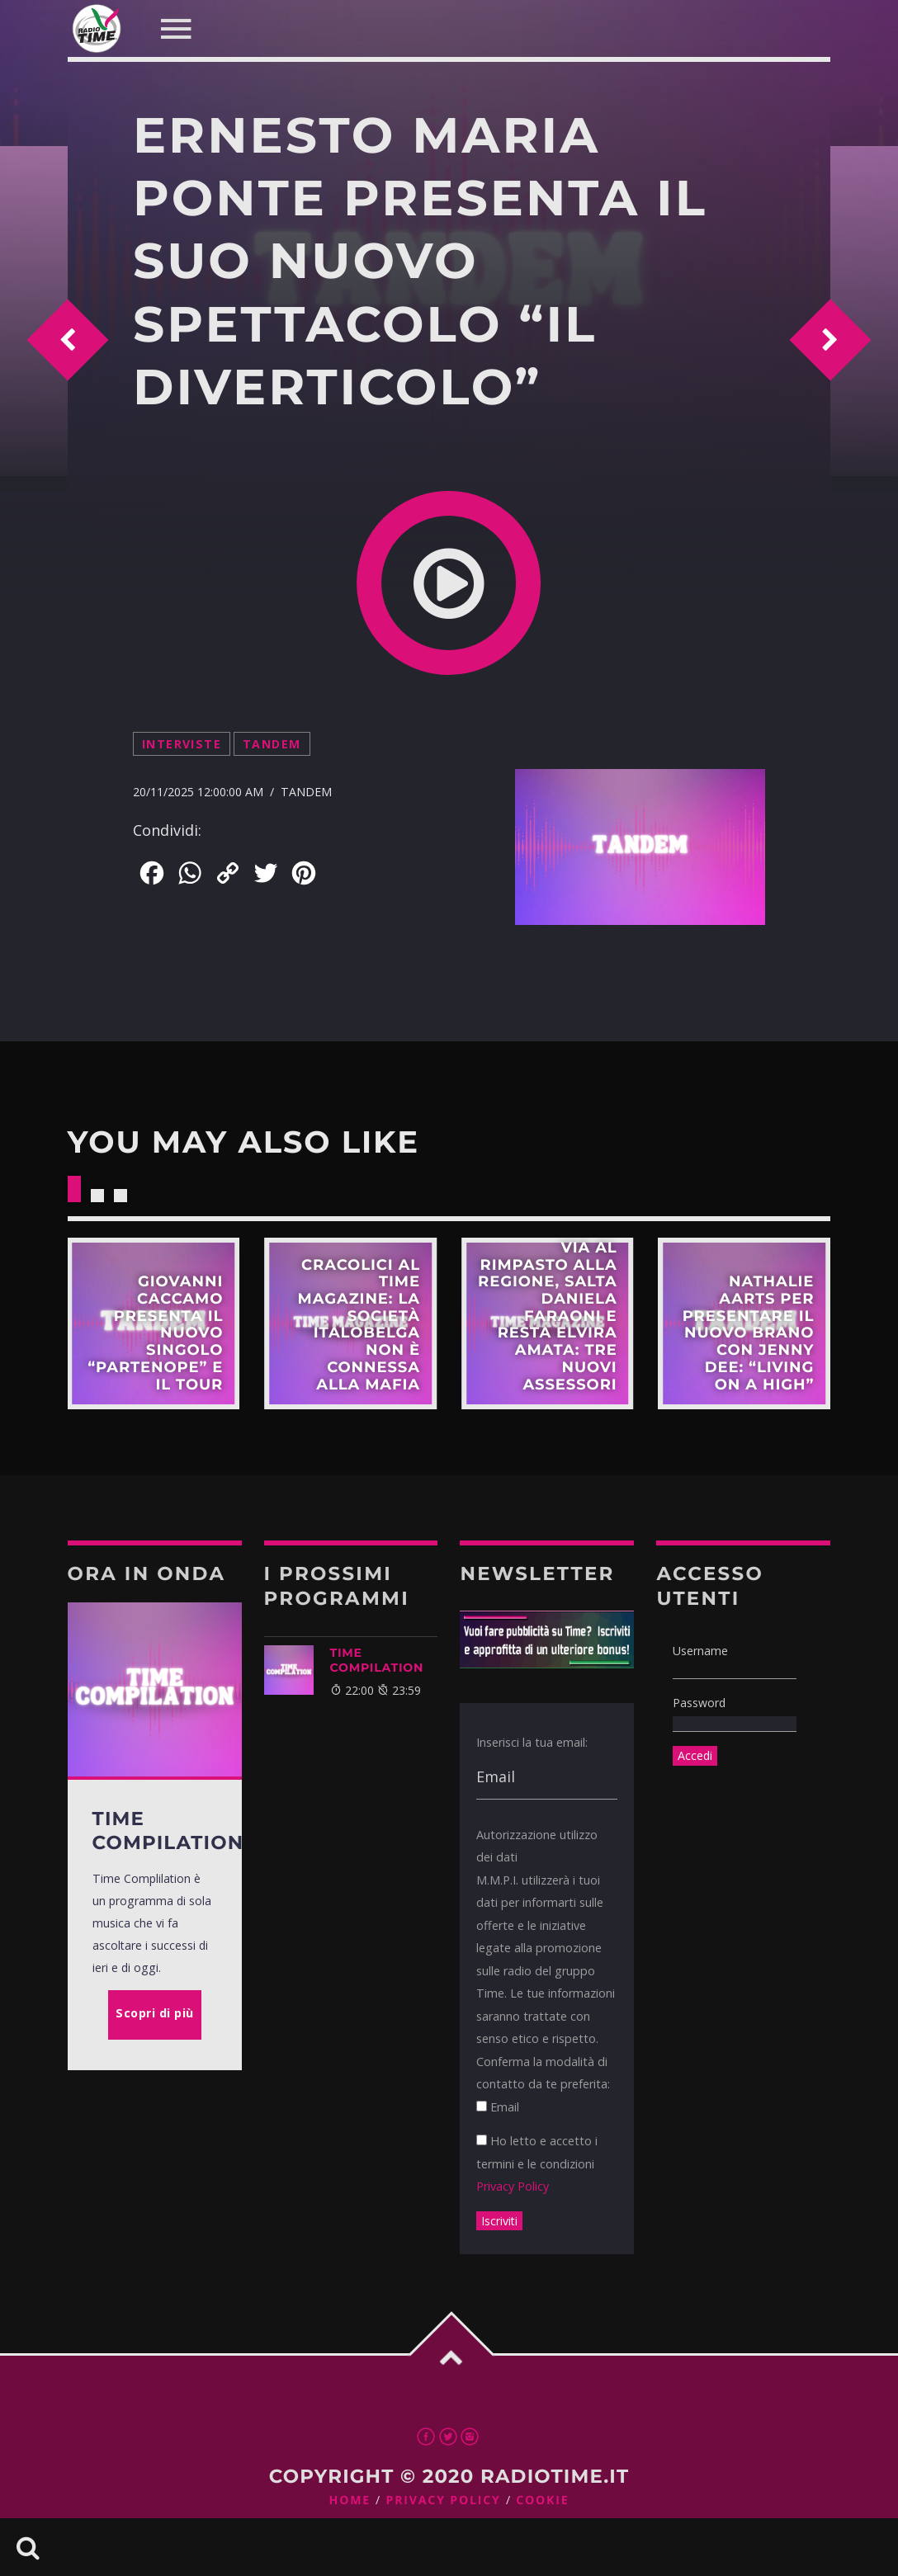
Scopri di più (154, 1324)
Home (350, 2500)
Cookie (542, 2500)
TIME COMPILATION (377, 1660)
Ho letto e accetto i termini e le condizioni (537, 2163)
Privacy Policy (512, 2186)
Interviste (181, 744)
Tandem (272, 744)
